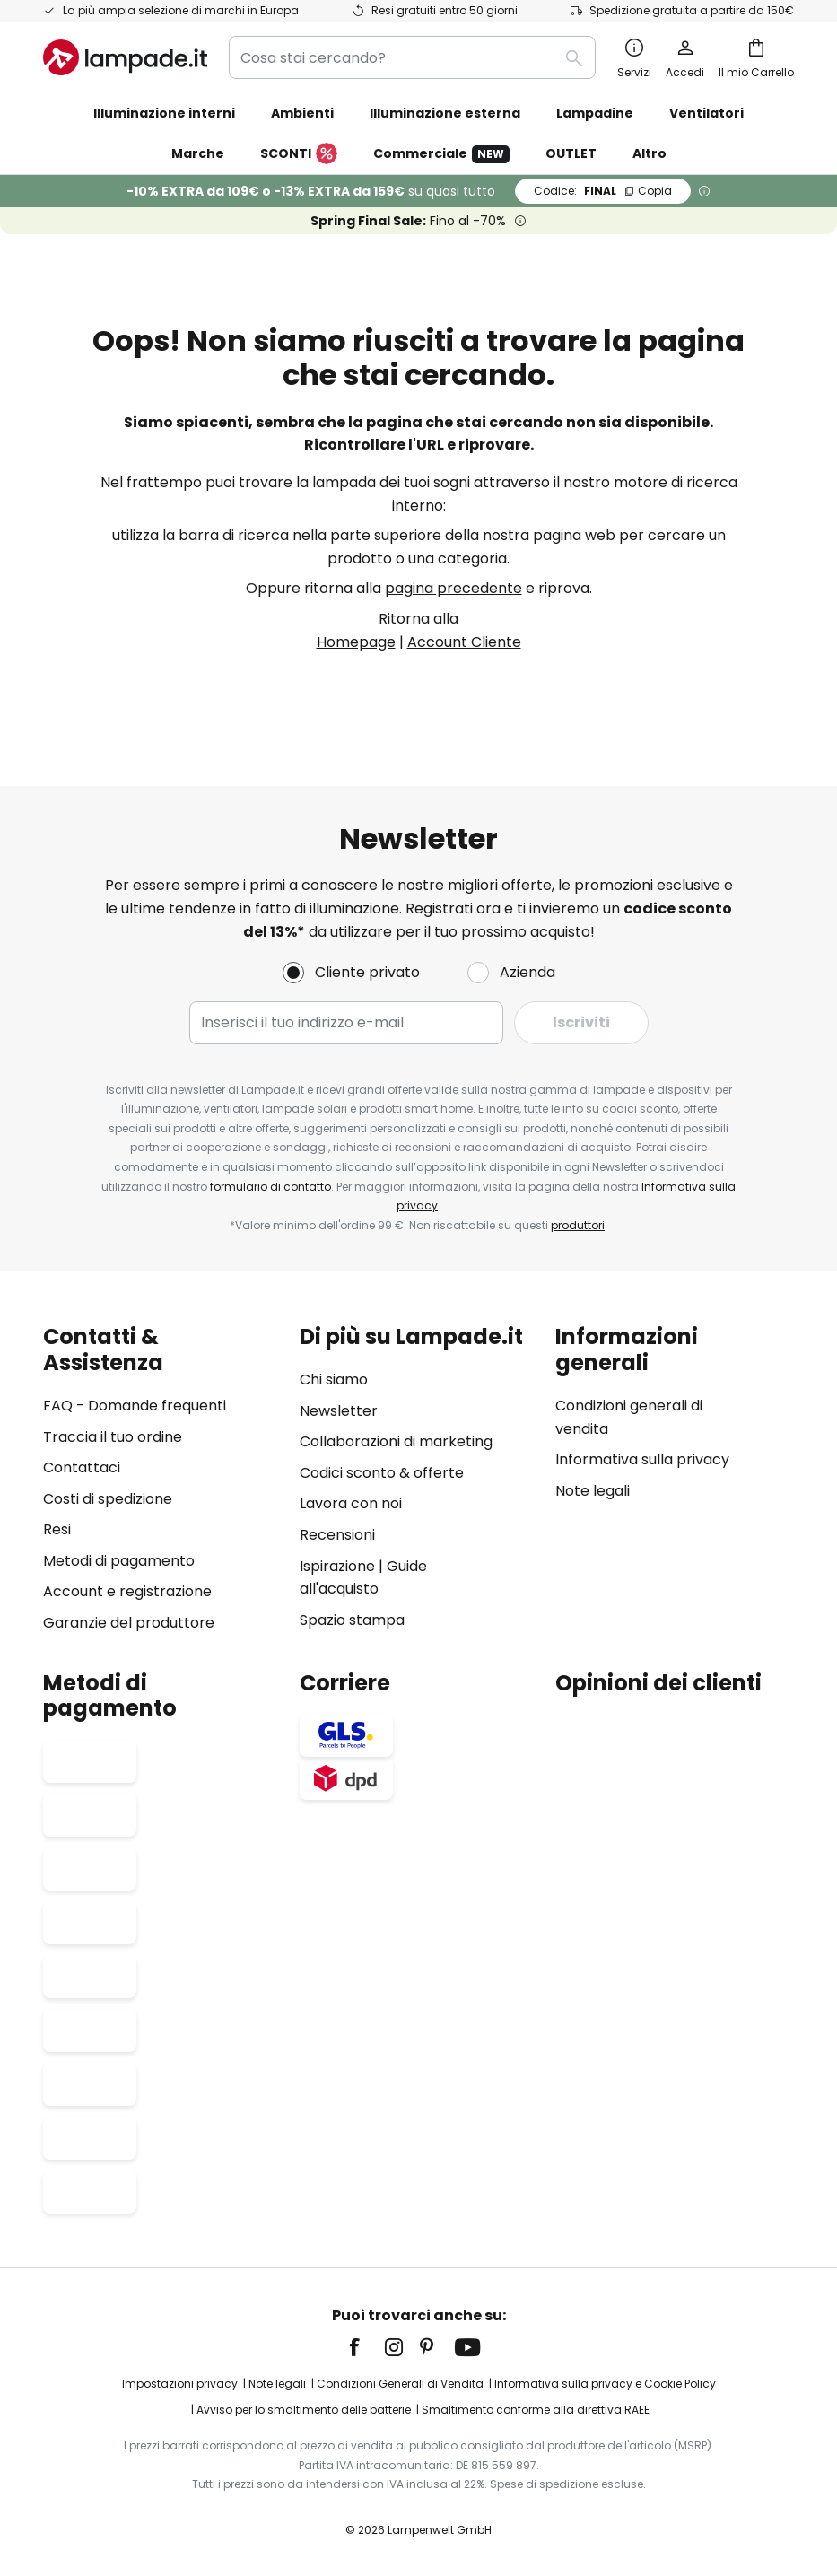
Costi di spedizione (107, 1499)
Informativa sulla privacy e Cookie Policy (605, 2383)
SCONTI (298, 154)
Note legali (592, 1490)
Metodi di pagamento (119, 1560)
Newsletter (339, 1411)
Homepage (356, 642)
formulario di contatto (270, 1186)
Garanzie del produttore (128, 1622)
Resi (57, 1529)
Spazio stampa (352, 1620)
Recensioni (337, 1534)
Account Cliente (464, 642)
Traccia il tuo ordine (112, 1437)
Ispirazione (337, 1566)
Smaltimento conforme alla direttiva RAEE (536, 2410)
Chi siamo (334, 1379)
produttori (578, 1225)
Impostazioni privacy (180, 2383)
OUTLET (571, 153)
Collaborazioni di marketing (396, 1441)
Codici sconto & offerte (382, 1473)
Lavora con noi (351, 1504)
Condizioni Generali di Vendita (400, 2383)
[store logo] (125, 57)
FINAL (603, 190)
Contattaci (81, 1467)
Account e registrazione (127, 1592)
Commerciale (441, 153)
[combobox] (412, 57)
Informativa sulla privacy (642, 1459)
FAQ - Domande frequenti (134, 1405)
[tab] (162, 1479)
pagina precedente (453, 588)
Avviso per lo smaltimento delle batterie (303, 2410)
